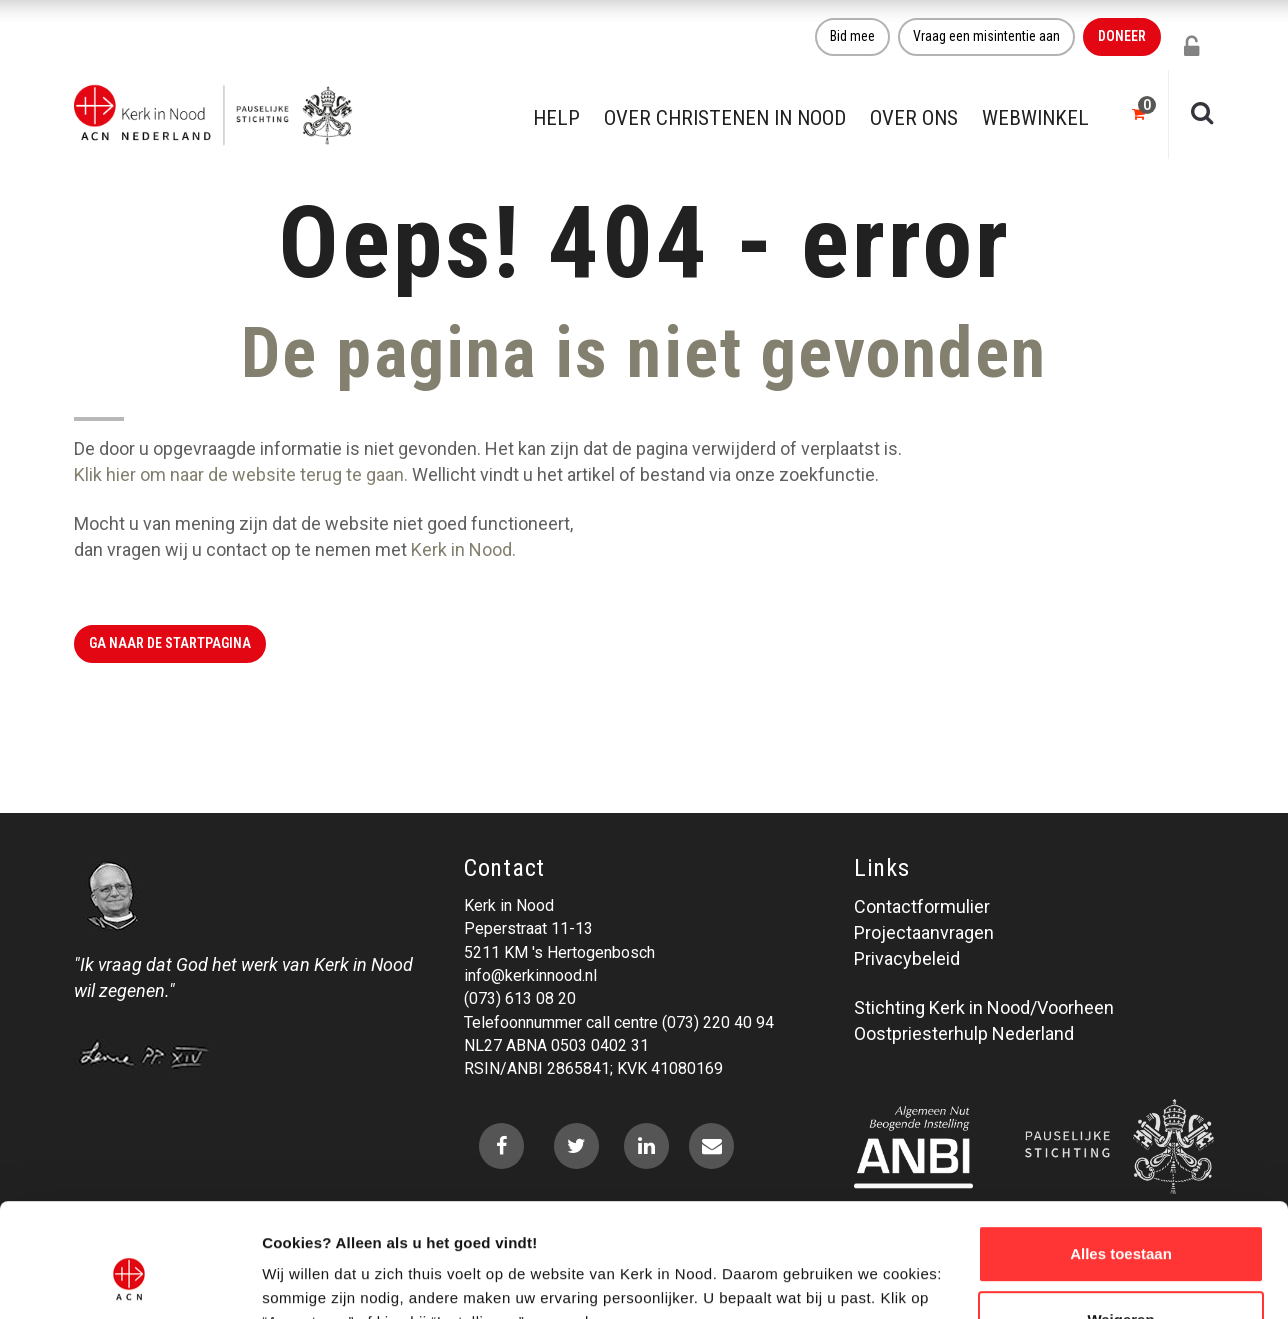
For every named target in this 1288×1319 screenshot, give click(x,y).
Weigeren (1120, 1221)
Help (556, 118)
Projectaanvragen (924, 932)
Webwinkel (1035, 118)
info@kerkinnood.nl (530, 975)
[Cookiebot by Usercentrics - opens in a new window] (129, 1280)
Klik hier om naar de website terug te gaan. (241, 474)
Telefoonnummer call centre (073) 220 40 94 (619, 1022)
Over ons (914, 118)
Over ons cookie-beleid (345, 1279)
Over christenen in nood (725, 118)
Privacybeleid (907, 958)
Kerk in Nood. (463, 549)
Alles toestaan (1121, 1156)
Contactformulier (922, 906)
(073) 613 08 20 (520, 998)
